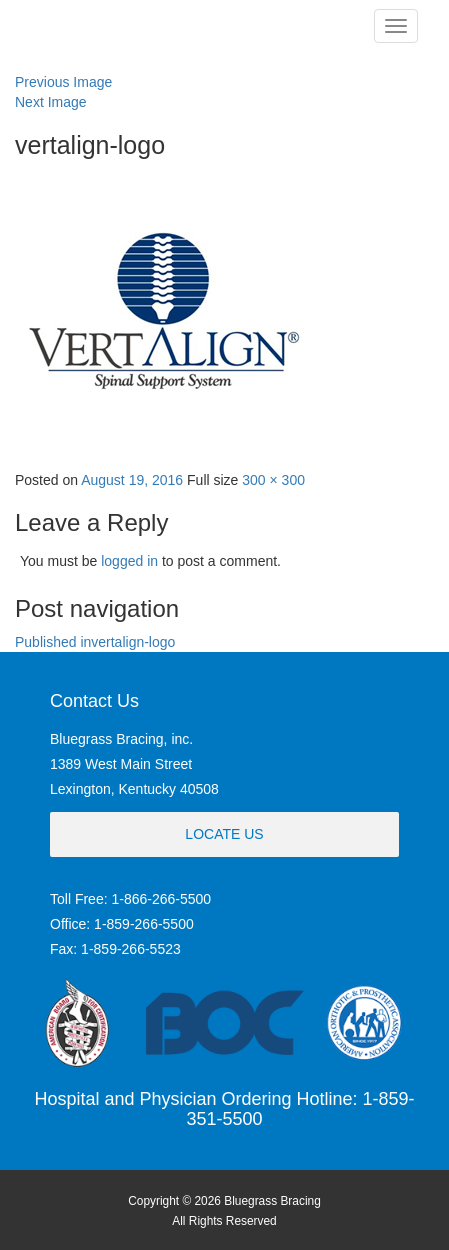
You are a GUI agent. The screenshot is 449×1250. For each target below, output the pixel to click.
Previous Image (63, 82)
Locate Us (224, 834)
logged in (129, 561)
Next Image (51, 102)
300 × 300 (273, 480)
